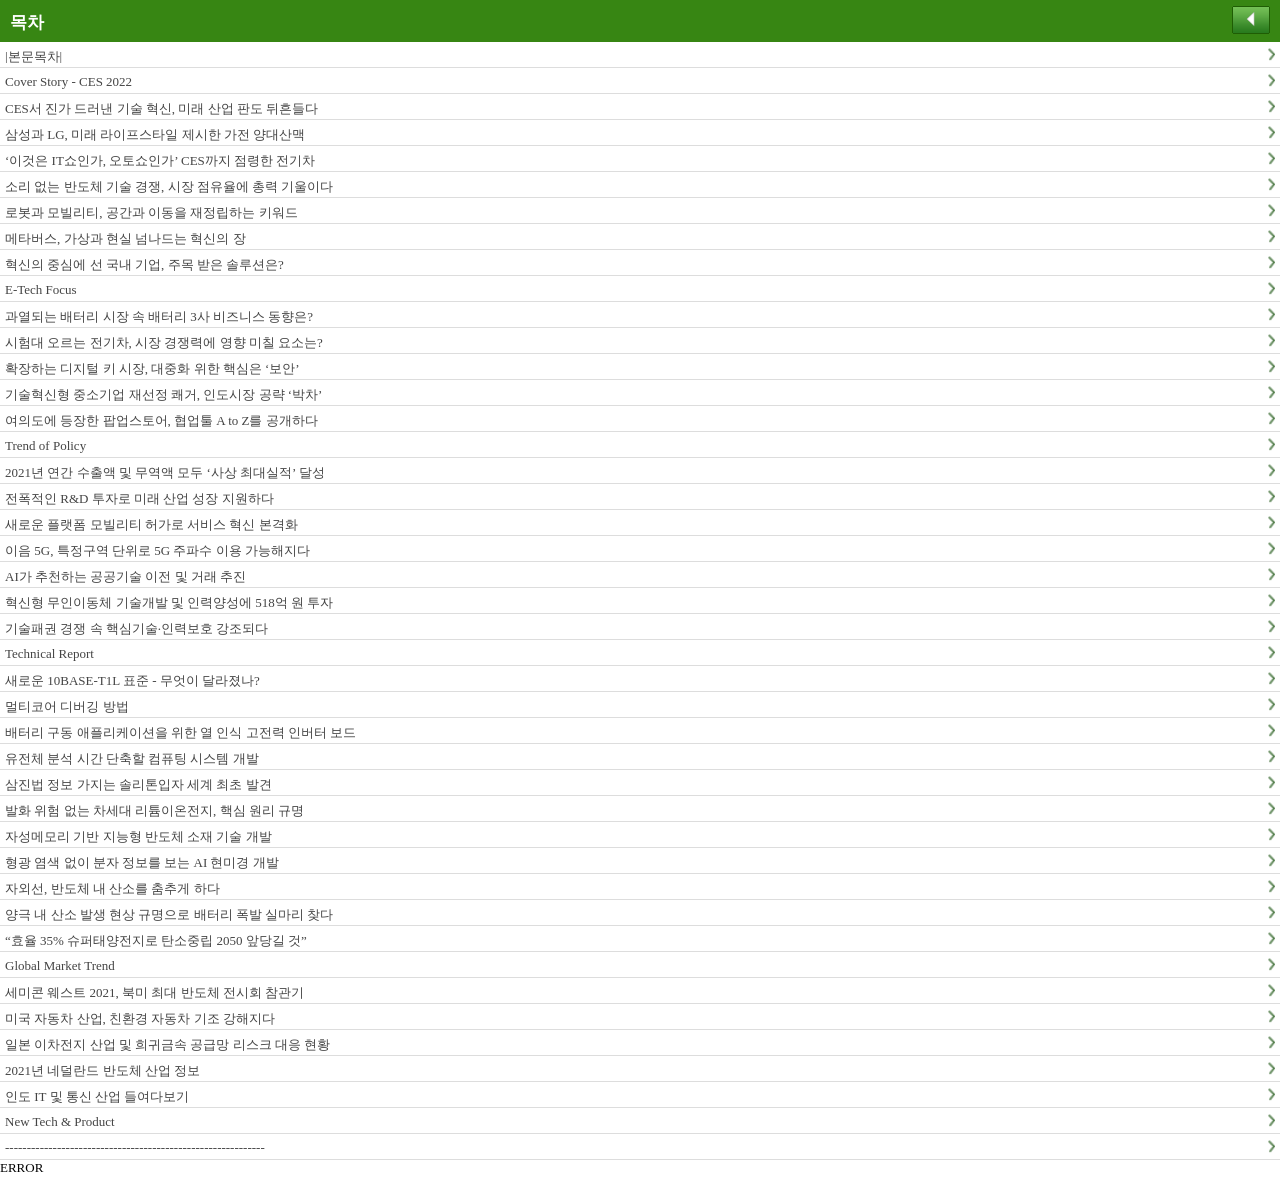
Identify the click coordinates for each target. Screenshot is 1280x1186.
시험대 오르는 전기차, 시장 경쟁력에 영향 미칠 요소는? (164, 342)
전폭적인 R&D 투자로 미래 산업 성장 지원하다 (139, 498)
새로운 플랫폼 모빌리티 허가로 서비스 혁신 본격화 (151, 524)
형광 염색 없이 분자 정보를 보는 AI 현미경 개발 (142, 862)
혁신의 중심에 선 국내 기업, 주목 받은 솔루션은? (144, 264)
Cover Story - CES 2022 (68, 81)
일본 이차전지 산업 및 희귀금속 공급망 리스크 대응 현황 (167, 1044)
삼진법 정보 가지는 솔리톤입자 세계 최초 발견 (138, 784)
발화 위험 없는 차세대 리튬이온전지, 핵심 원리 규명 (154, 810)
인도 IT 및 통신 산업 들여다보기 (97, 1096)
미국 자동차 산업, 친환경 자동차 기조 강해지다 (140, 1018)
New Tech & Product (60, 1121)
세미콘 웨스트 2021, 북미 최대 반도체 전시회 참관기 (154, 992)
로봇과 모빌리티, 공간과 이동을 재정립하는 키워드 (151, 212)
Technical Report (49, 653)
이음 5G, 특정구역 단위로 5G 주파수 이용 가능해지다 (157, 550)
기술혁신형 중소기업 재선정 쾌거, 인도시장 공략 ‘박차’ (163, 394)
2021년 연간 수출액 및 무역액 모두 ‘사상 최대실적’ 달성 (165, 472)
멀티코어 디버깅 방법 (67, 706)
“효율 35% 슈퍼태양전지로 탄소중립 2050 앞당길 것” (156, 940)
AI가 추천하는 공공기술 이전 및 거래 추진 (125, 576)
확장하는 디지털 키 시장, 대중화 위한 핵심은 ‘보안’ (152, 368)
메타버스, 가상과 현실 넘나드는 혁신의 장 (125, 238)
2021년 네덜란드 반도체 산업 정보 (102, 1070)
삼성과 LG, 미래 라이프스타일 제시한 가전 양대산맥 (155, 134)
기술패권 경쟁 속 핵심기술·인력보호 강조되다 (136, 628)
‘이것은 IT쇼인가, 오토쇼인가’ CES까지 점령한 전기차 (160, 160)
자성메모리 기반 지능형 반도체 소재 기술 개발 (138, 836)
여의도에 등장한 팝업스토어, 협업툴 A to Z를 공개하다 (161, 420)
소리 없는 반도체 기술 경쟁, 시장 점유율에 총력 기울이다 (169, 186)
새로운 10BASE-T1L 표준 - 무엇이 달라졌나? (132, 680)
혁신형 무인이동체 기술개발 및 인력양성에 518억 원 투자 (169, 602)
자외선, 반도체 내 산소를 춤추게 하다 (112, 888)
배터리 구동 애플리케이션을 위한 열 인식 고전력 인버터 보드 (180, 732)
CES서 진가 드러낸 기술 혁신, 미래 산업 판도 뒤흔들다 (161, 108)
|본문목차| (33, 56)
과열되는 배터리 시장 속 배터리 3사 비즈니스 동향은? (159, 316)
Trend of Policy (45, 445)
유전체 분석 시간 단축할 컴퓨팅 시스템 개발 (132, 758)
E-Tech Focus (41, 289)
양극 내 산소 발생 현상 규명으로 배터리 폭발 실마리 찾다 (169, 914)
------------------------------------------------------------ (135, 1147)
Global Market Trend (60, 965)
